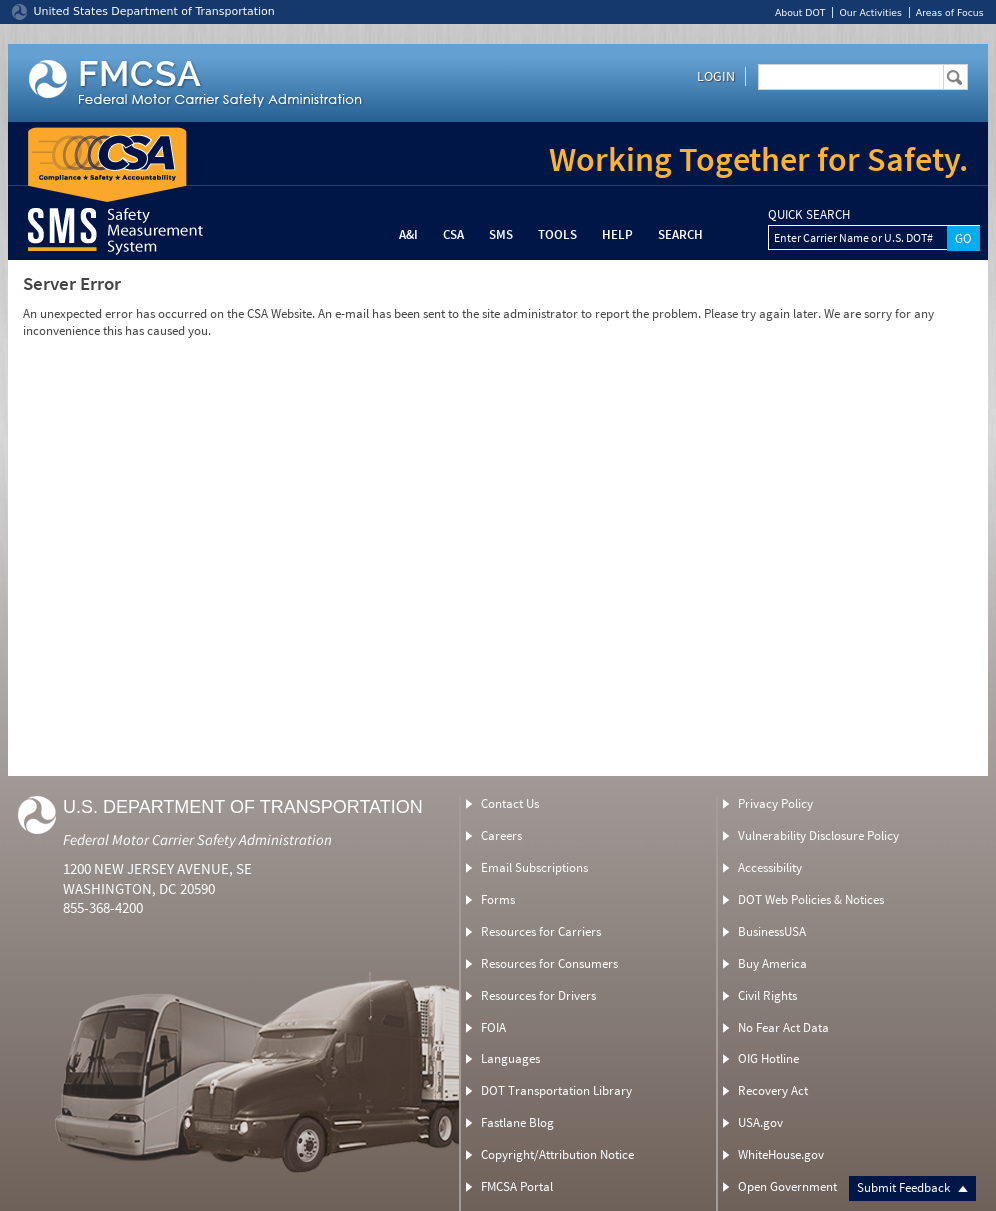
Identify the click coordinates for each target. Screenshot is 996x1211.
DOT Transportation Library (556, 1090)
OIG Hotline (768, 1058)
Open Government (787, 1186)
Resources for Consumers (549, 963)
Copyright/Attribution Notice (557, 1154)
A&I (408, 234)
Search (680, 234)
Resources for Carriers (541, 931)
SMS (501, 234)
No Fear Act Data (783, 1027)
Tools (557, 234)
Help (617, 234)
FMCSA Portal (517, 1186)
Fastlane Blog (517, 1122)
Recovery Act (773, 1090)
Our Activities (870, 12)
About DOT (800, 12)
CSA (453, 234)
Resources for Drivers (538, 995)
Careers (501, 835)
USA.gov (760, 1122)
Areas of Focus (950, 12)
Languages (510, 1058)
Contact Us (510, 803)
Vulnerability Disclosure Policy (818, 835)
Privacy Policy (775, 803)
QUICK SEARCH (809, 215)
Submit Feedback (912, 1187)
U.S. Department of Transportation (243, 807)
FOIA (493, 1027)
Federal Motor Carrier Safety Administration (197, 839)
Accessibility (770, 867)
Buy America (772, 963)
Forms (498, 899)
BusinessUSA (772, 931)
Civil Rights (767, 995)
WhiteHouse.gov (781, 1154)
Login (716, 76)
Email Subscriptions (534, 867)
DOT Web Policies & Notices (811, 899)
